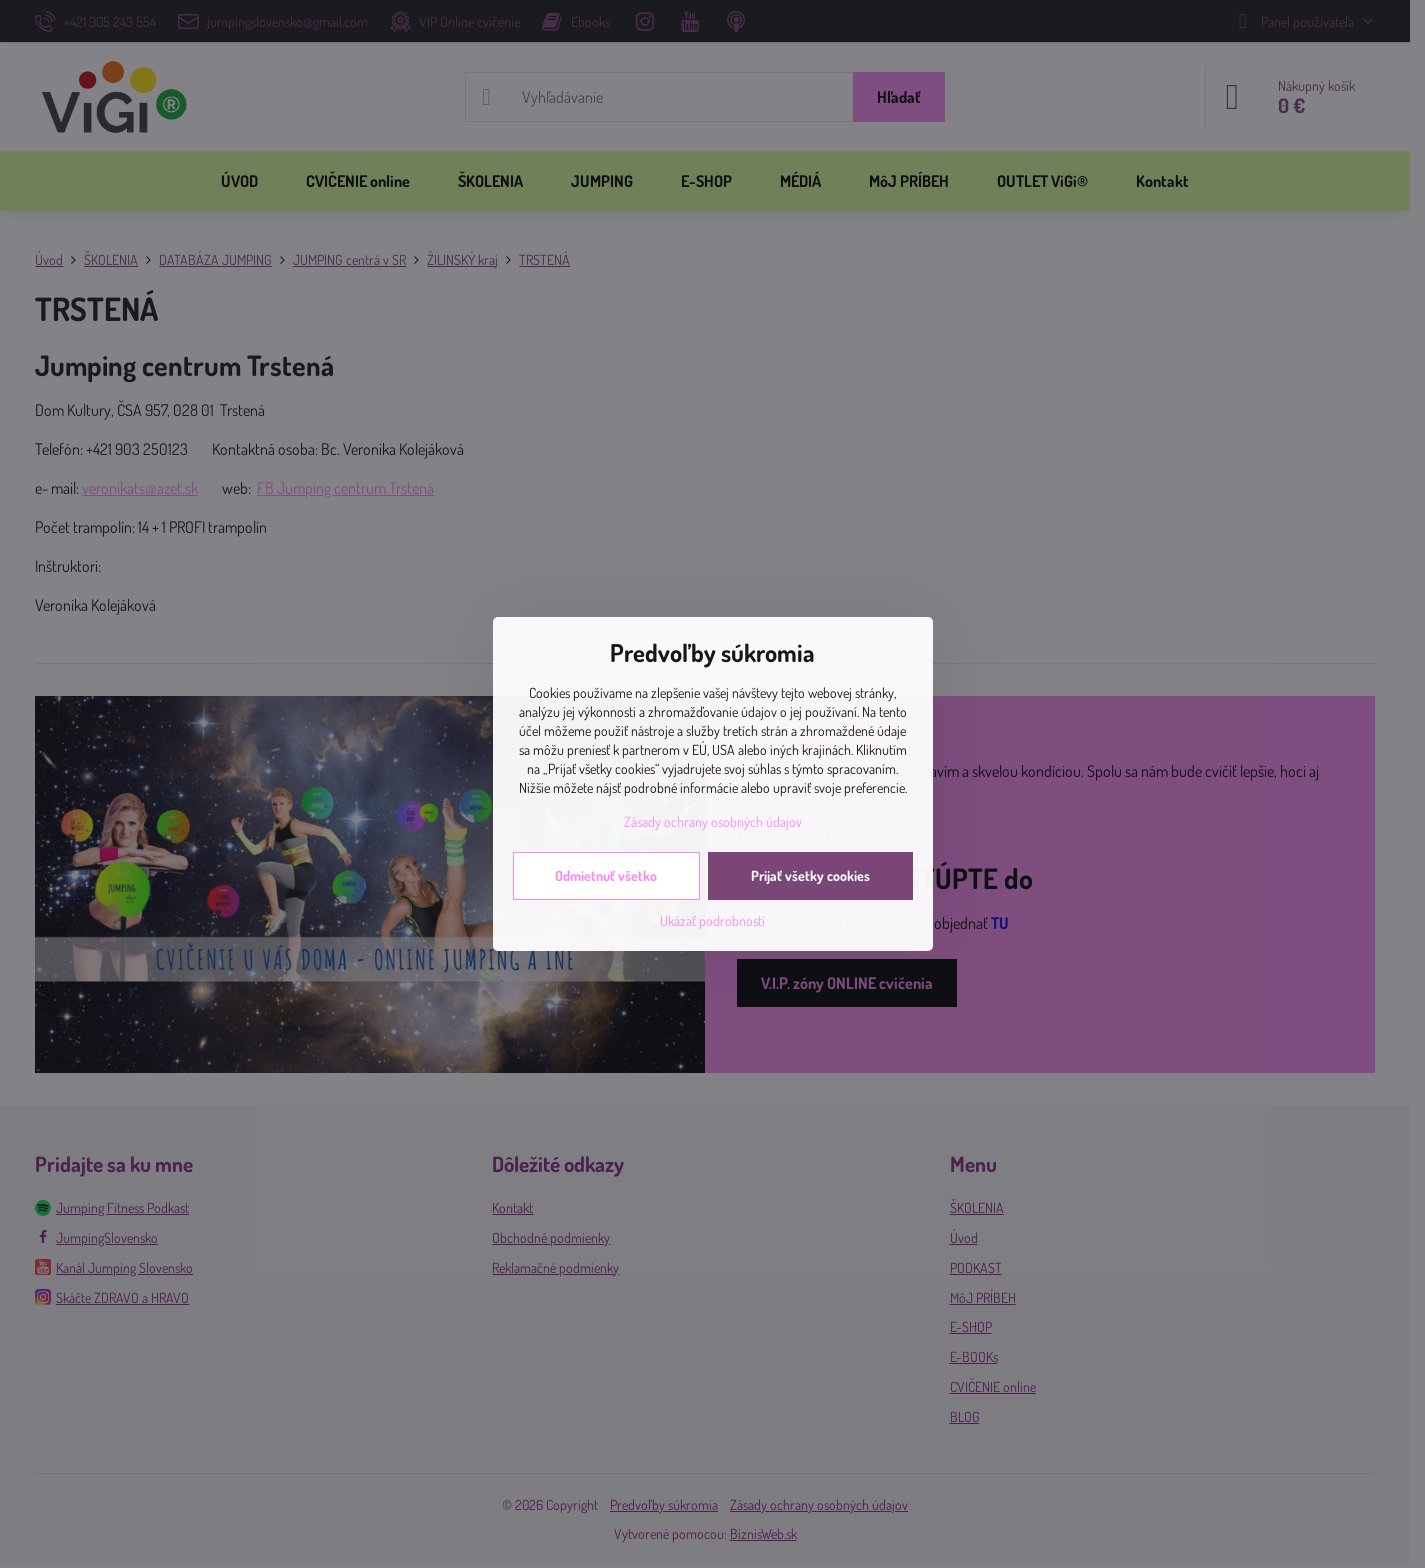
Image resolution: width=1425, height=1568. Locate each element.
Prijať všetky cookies (810, 875)
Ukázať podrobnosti (712, 920)
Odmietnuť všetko (606, 875)
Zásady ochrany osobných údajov (713, 821)
